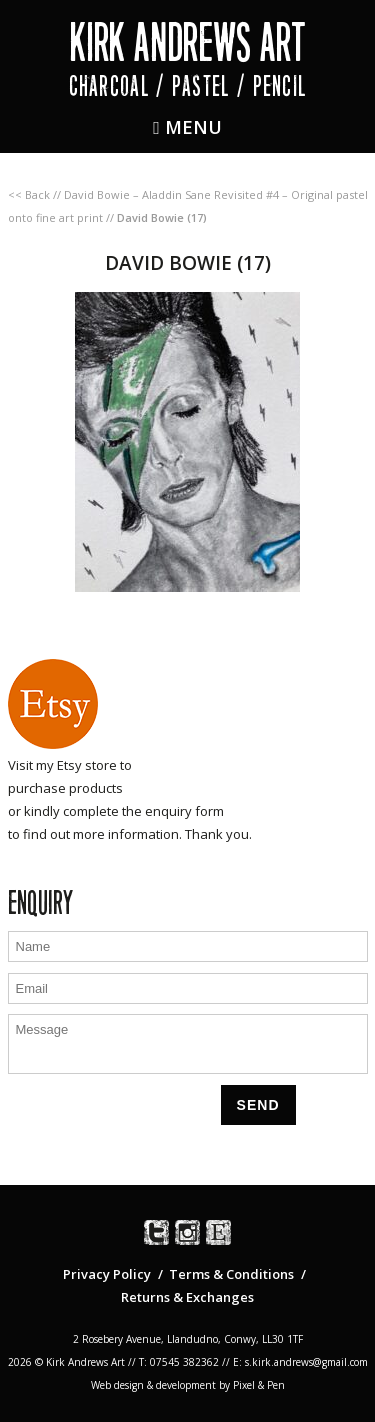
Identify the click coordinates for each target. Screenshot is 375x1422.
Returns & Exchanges (187, 1297)
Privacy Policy (107, 1274)
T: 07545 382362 (179, 1362)
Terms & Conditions (231, 1274)
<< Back (29, 194)
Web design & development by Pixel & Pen (188, 1385)
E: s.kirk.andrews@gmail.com (300, 1362)
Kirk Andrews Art (187, 42)
